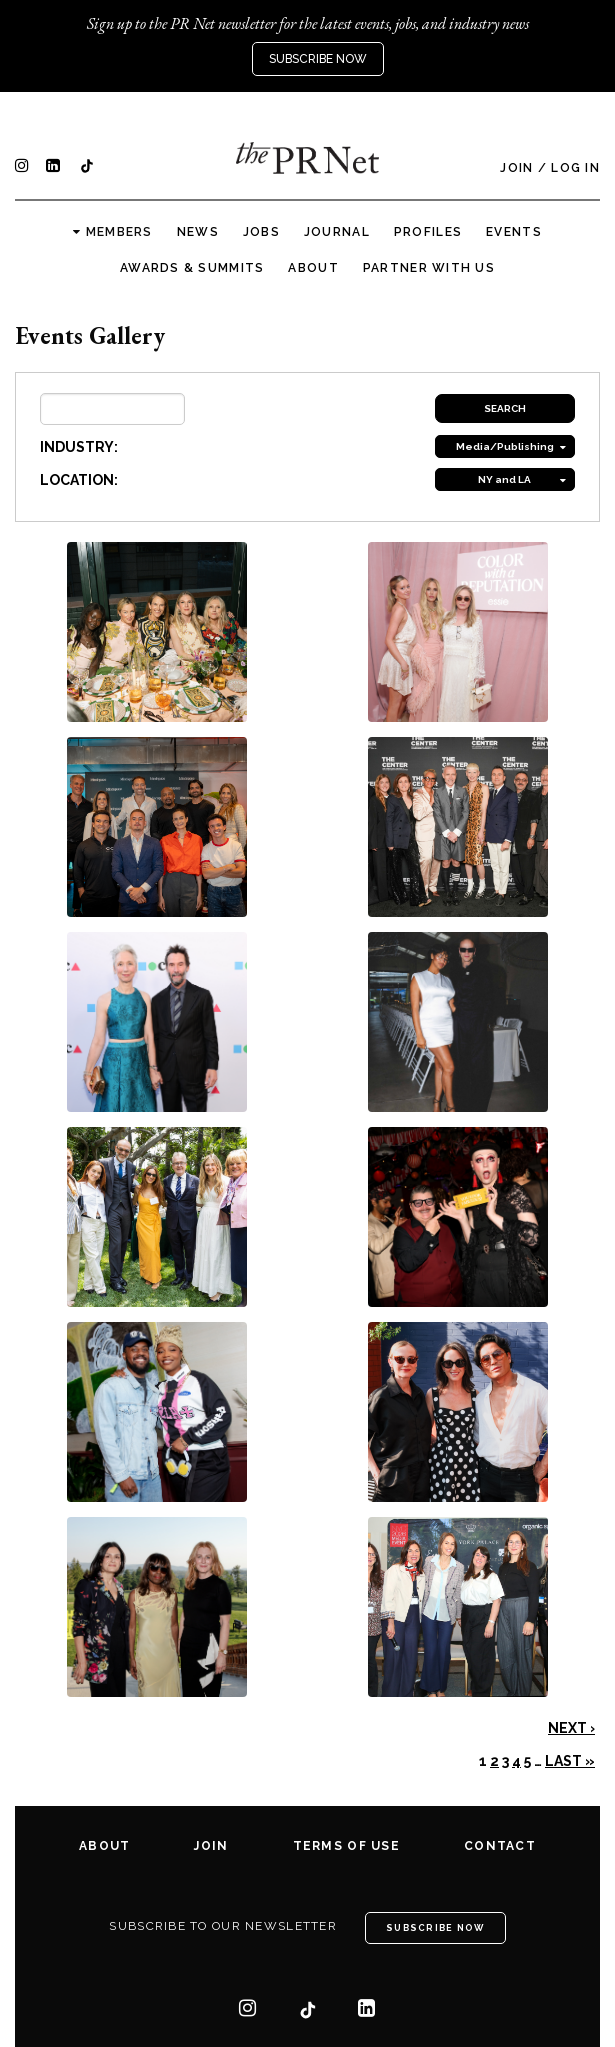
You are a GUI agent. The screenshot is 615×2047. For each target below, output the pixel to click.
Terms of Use (346, 1846)
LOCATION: (79, 480)
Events (514, 232)
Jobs (261, 232)
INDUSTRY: (79, 447)
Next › (571, 1728)
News (198, 232)
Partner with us (429, 268)
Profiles (428, 232)
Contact (500, 1846)
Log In (575, 168)
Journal (337, 232)
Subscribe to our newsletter (223, 1926)
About (313, 268)
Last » (570, 1761)
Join (516, 168)
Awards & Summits (192, 268)
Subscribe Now (318, 59)
